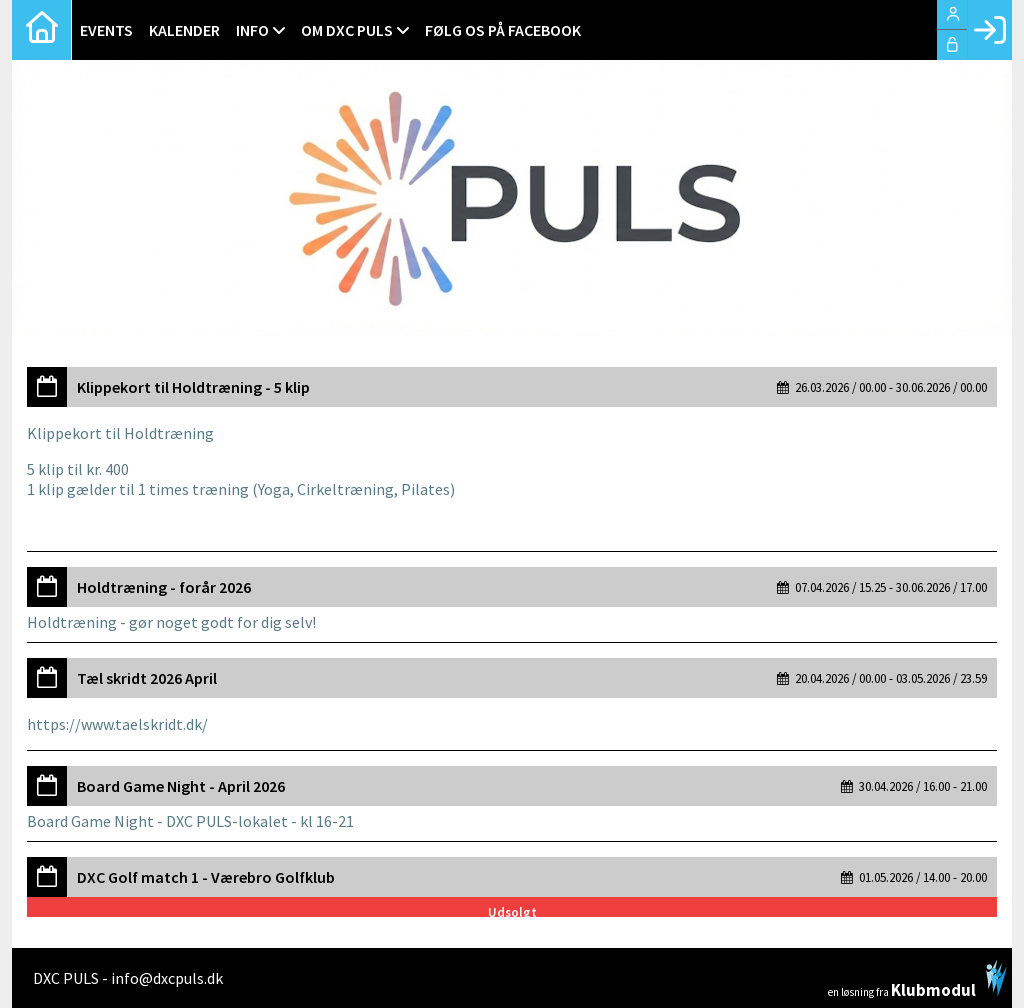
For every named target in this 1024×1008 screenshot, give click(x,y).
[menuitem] (42, 30)
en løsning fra (917, 979)
